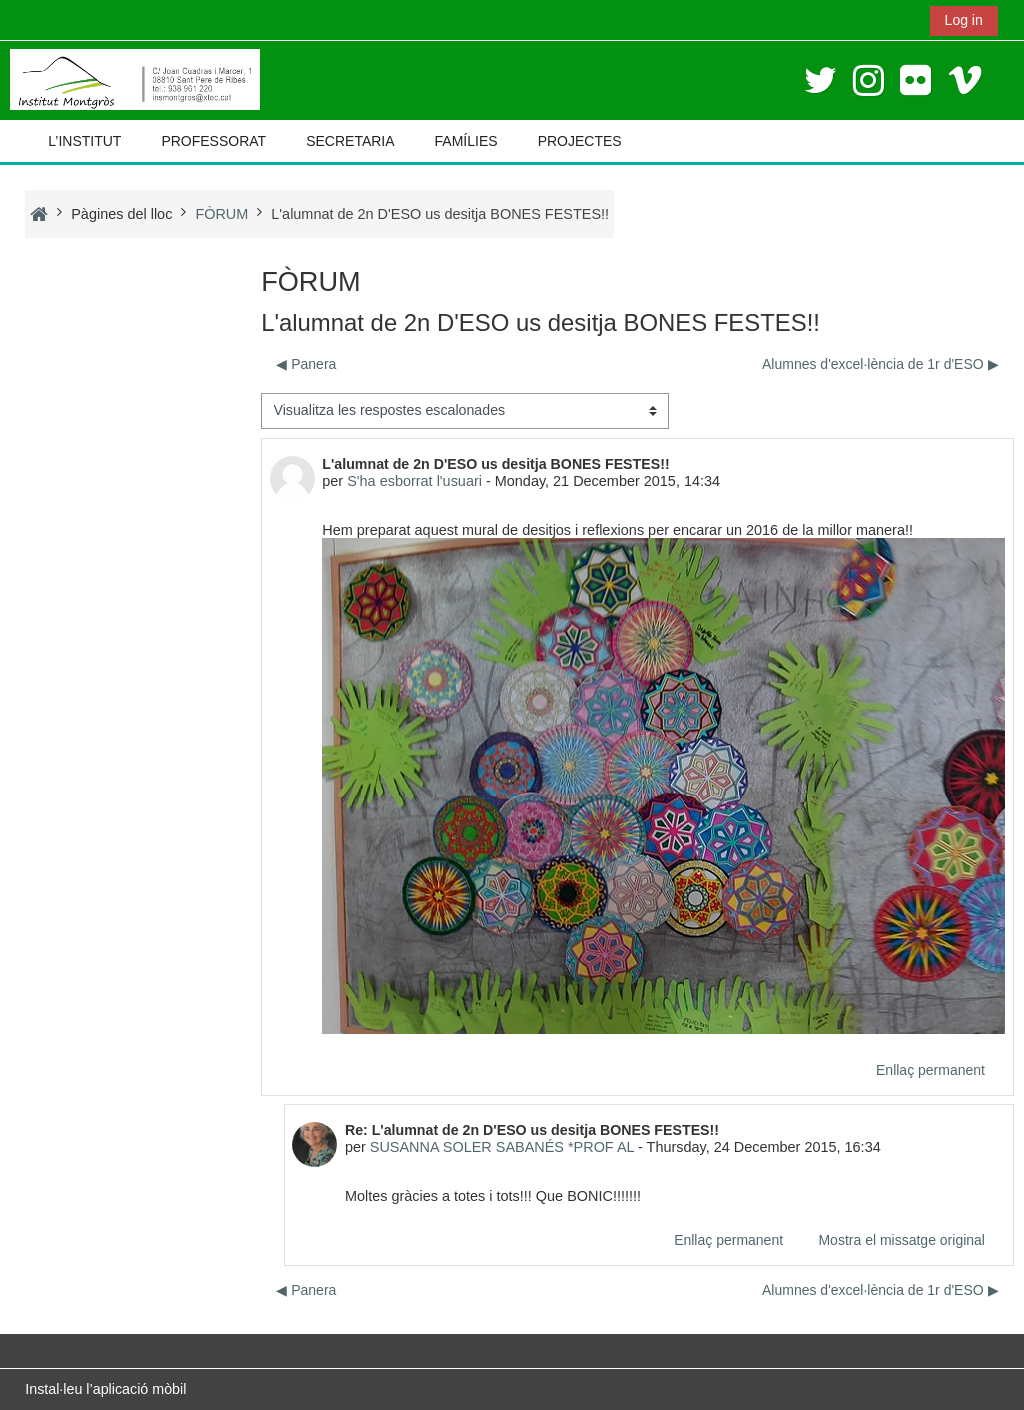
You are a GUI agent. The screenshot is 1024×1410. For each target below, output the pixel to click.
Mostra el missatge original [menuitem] (901, 1240)
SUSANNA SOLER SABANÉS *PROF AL (502, 1147)
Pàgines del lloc (121, 214)
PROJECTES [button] (580, 141)
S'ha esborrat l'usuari (414, 481)
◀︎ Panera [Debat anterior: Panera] (306, 364)
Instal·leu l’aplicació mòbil (105, 1389)
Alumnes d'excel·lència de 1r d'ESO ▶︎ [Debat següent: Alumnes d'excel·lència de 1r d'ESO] (880, 364)
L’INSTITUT (84, 141)
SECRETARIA (350, 141)
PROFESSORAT (213, 141)
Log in (964, 20)
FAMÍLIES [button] (466, 141)
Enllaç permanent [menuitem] (930, 1070)
